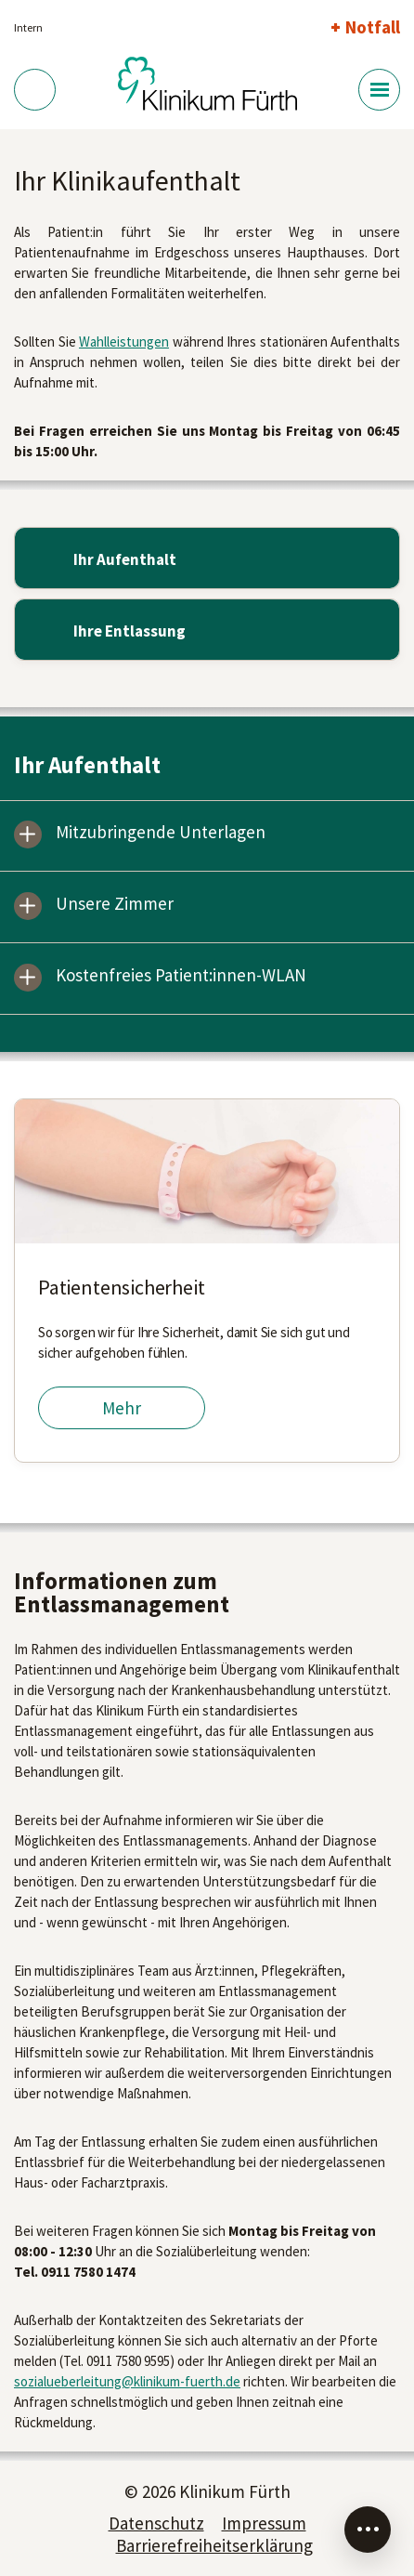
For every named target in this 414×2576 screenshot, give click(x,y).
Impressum (264, 2523)
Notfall (372, 27)
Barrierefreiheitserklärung (214, 2545)
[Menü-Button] (379, 90)
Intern (28, 27)
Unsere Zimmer (115, 904)
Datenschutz (156, 2523)
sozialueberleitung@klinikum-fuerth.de (127, 2381)
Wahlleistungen (124, 341)
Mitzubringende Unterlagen (160, 833)
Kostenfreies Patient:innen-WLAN (181, 976)
